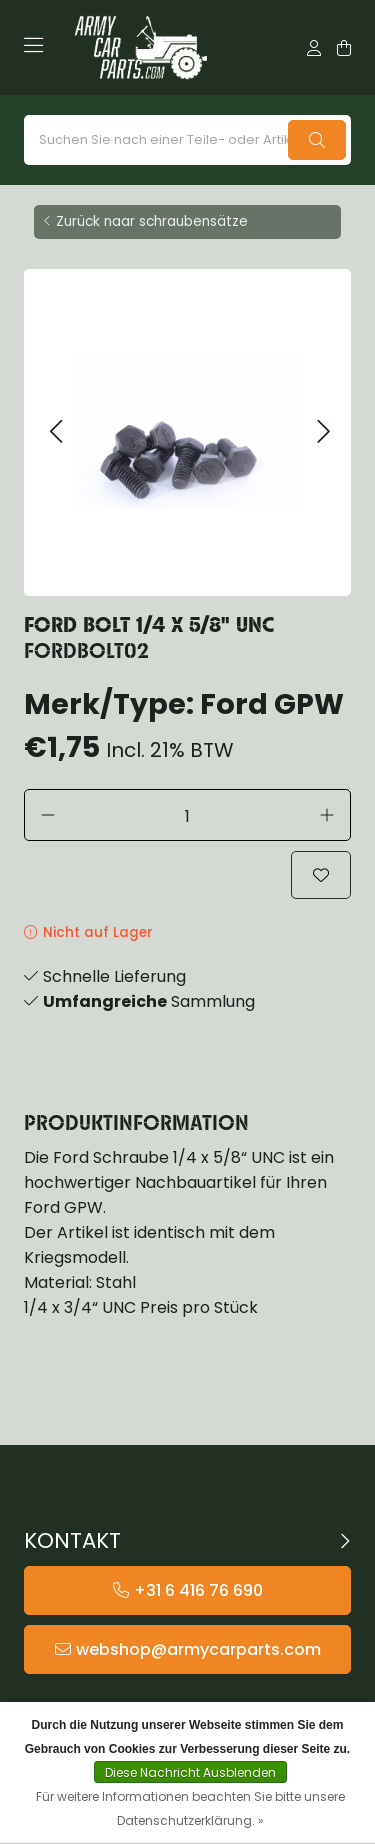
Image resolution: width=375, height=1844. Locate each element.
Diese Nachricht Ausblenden (190, 1772)
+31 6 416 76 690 (198, 1590)
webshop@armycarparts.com (198, 1649)
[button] (55, 432)
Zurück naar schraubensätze (152, 221)
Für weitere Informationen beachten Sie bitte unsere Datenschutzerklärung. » (190, 1808)
